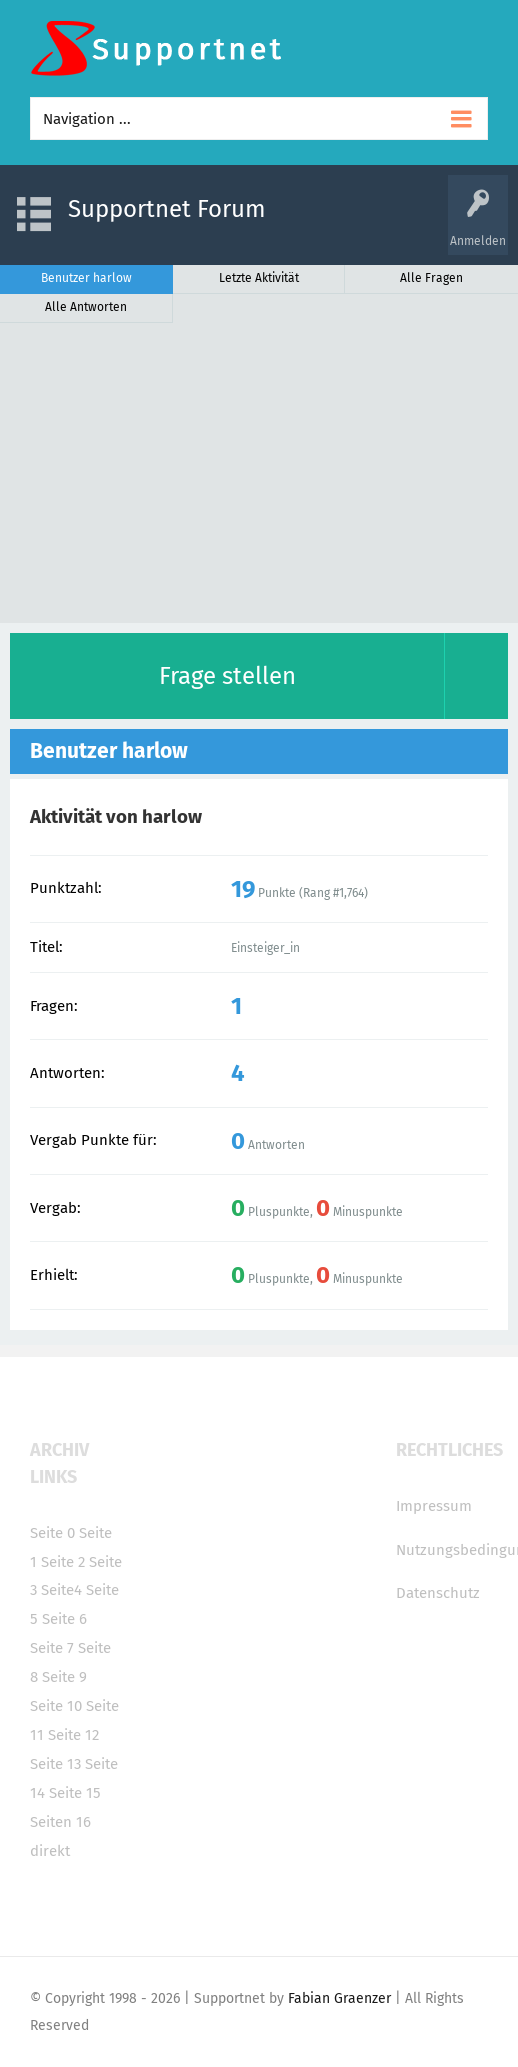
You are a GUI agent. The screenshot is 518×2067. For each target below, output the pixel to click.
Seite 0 (52, 1533)
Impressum (434, 1506)
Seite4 (61, 1590)
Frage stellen (227, 676)
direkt (50, 1851)
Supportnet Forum (167, 209)
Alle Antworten (86, 307)
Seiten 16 (60, 1822)
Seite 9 (64, 1677)
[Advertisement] (259, 473)
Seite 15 (75, 1793)
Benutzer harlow (86, 278)
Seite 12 (73, 1735)
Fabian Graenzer (339, 1998)
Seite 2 (63, 1562)
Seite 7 (52, 1648)
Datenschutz (438, 1593)
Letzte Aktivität (259, 278)
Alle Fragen (431, 278)
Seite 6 (64, 1619)
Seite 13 (55, 1764)
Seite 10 (56, 1706)
